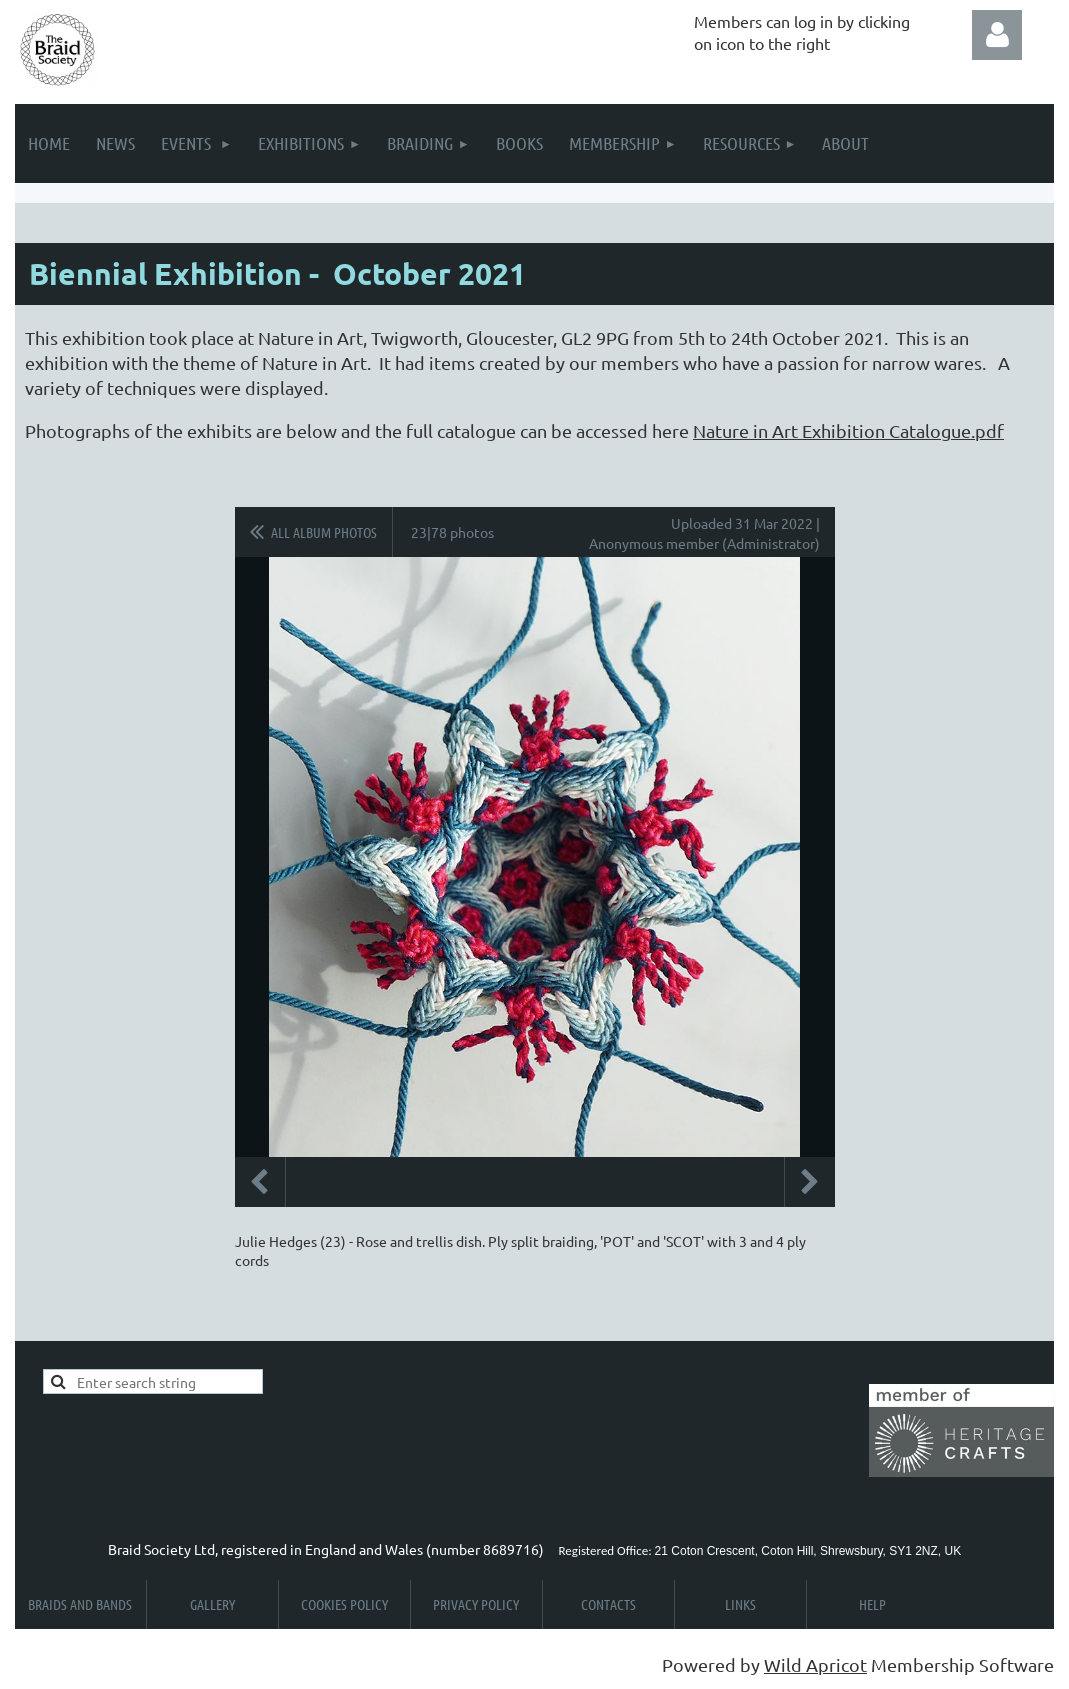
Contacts (608, 1604)
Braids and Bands (80, 1604)
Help (872, 1604)
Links (740, 1604)
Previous (260, 1182)
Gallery (212, 1604)
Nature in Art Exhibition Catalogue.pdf (848, 430)
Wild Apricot (815, 1664)
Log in (997, 35)
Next (810, 1182)
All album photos (324, 532)
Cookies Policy (344, 1604)
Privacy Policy (476, 1604)
